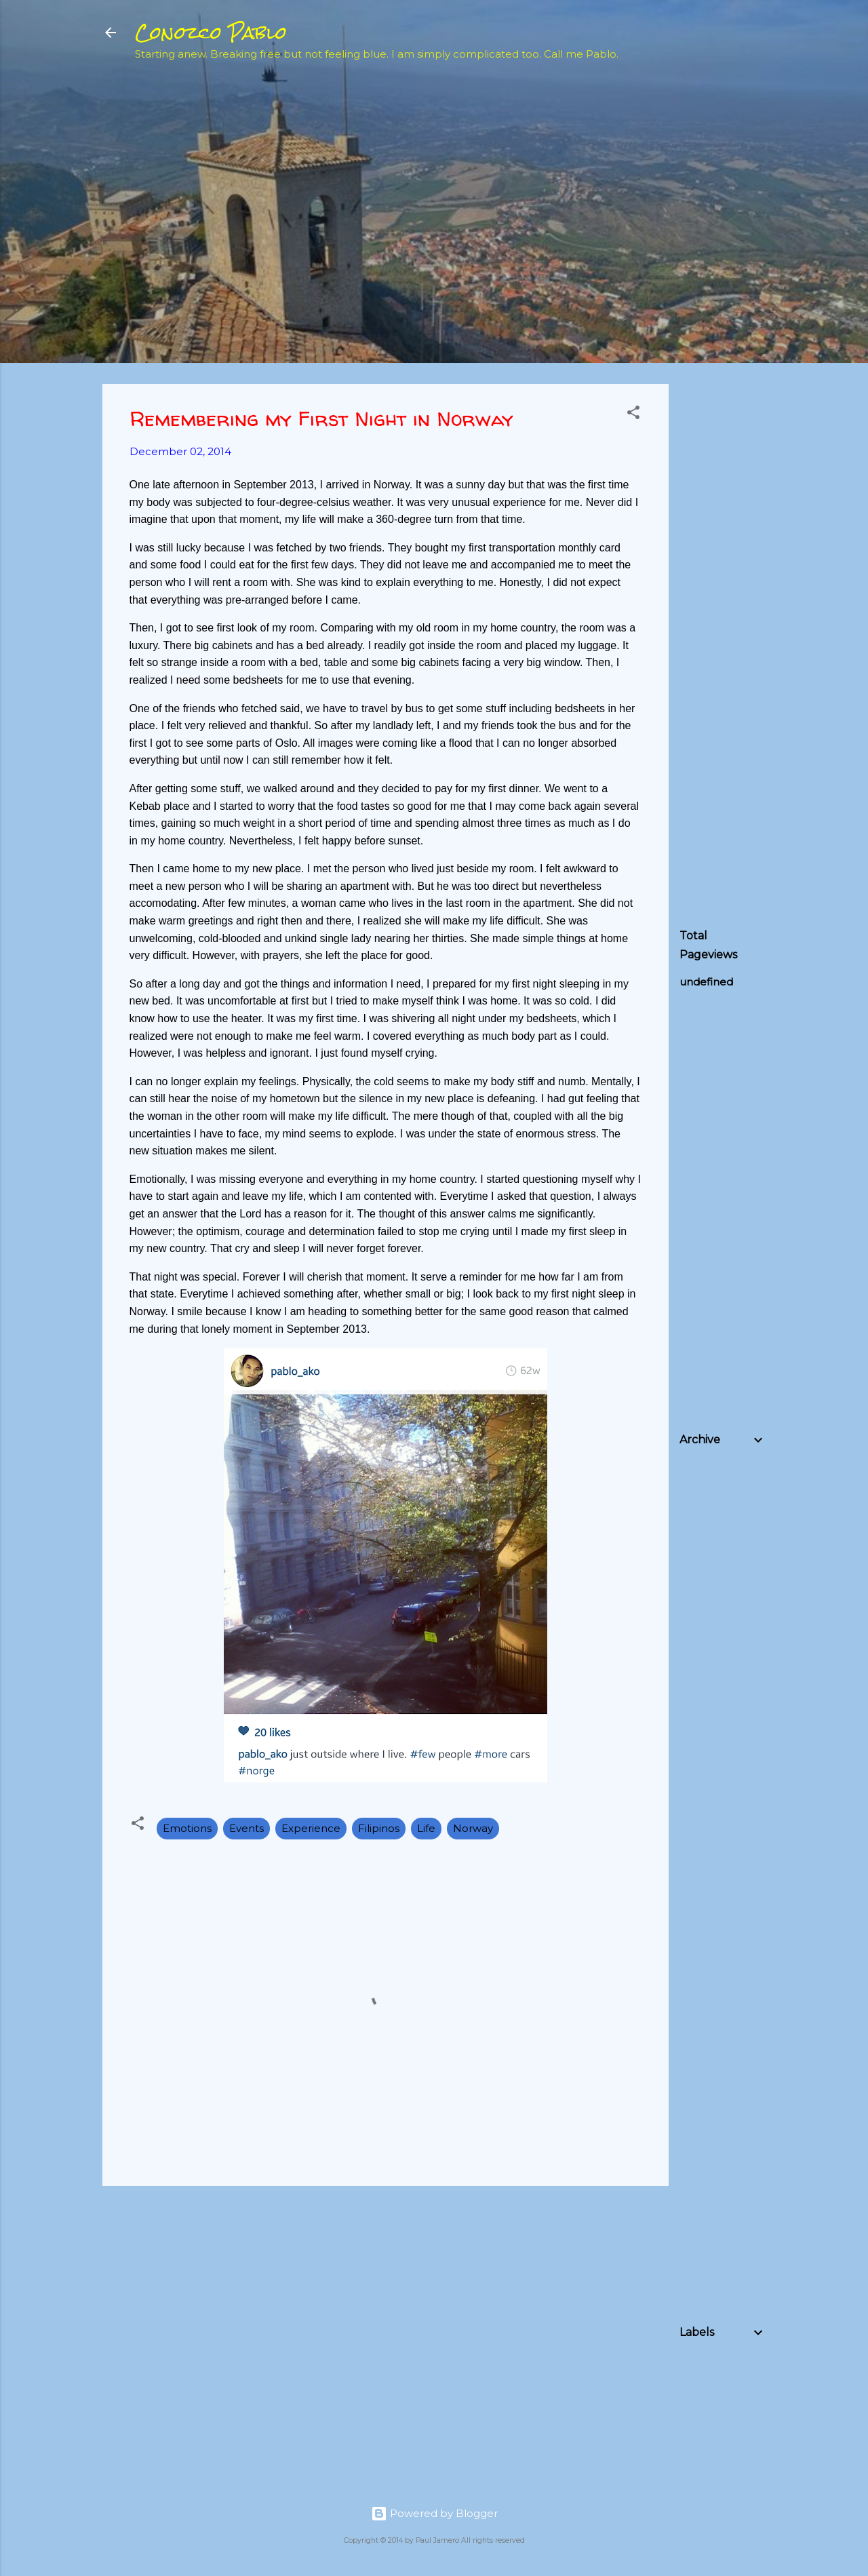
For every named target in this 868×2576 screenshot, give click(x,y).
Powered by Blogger (434, 2513)
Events (246, 1828)
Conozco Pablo (211, 33)
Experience (310, 1828)
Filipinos (378, 1828)
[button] (633, 414)
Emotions (187, 1828)
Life (426, 1828)
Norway (473, 1828)
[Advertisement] (773, 288)
